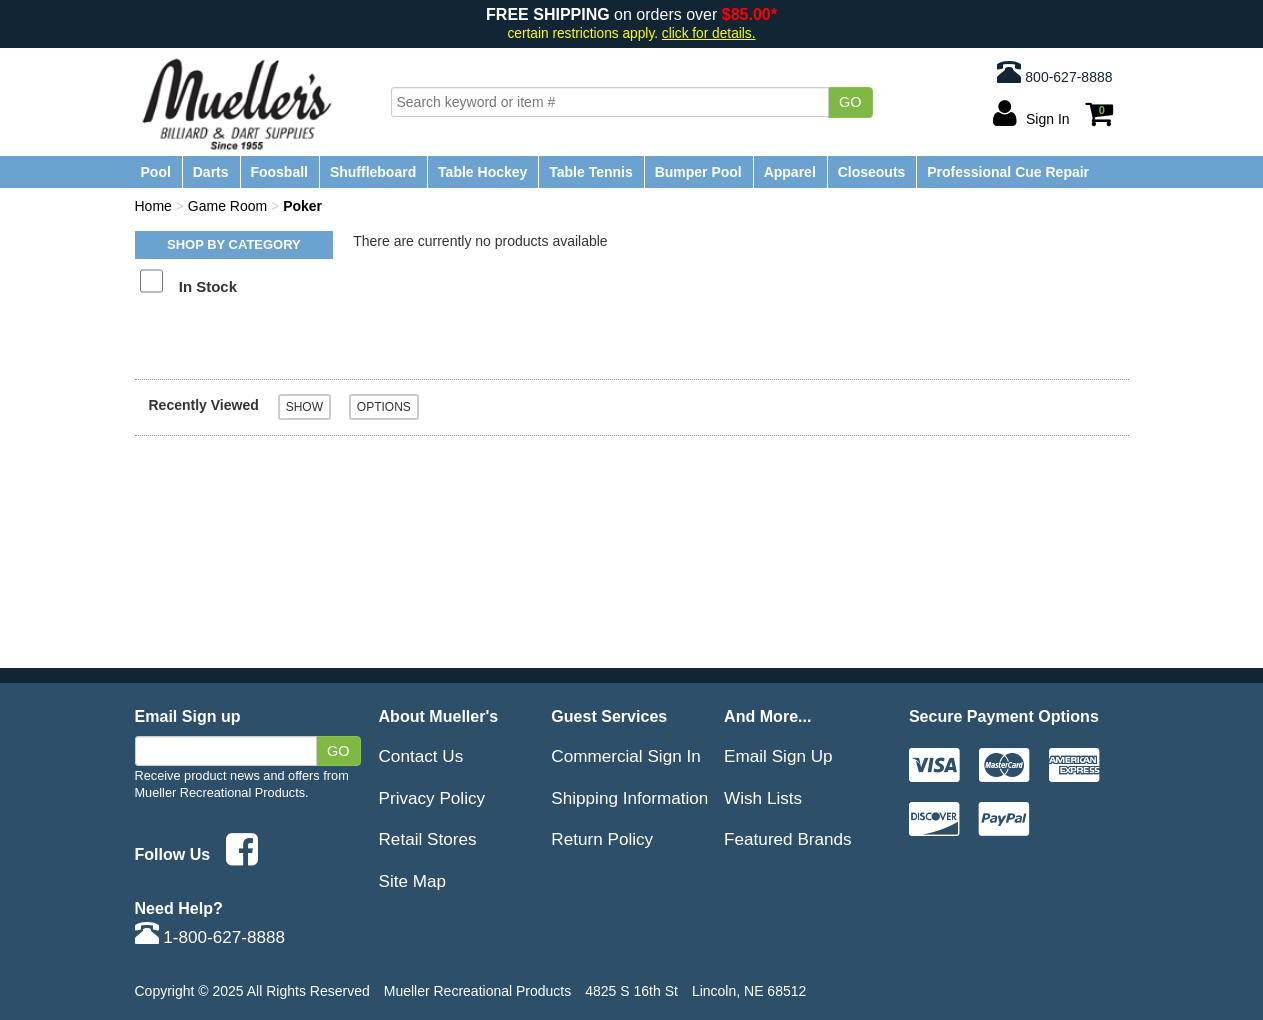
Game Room (227, 206)
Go (850, 102)
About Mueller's (439, 716)
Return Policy (602, 839)
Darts (211, 172)
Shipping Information (629, 798)
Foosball (279, 172)
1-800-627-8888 (210, 937)
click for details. (709, 33)
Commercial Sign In (625, 756)
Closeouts (872, 172)
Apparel (790, 172)
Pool (156, 172)
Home (153, 206)
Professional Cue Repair (1008, 172)
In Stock (208, 286)
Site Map (413, 881)
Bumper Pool (698, 172)
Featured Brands (788, 839)
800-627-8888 (1054, 72)
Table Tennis (591, 172)
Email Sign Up (778, 756)
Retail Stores (428, 839)
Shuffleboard (373, 172)
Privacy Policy (432, 798)
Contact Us (421, 756)
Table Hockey (482, 172)
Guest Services (609, 716)
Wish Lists (763, 798)
